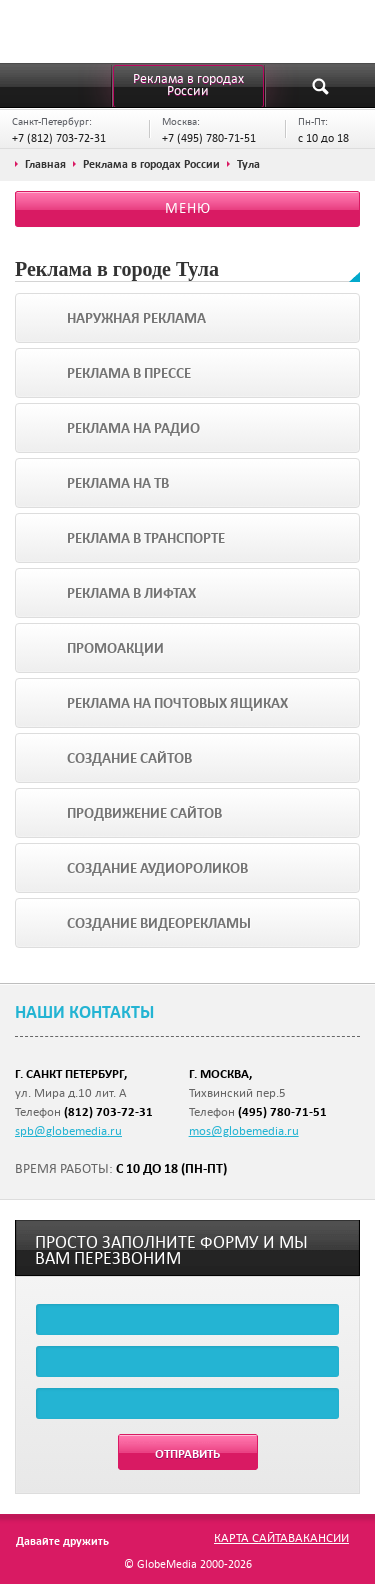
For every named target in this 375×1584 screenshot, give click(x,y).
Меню (188, 208)
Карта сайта (251, 1537)
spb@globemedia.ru (68, 1130)
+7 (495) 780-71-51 (209, 137)
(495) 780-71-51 (282, 1111)
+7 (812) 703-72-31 (59, 137)
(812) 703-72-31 (108, 1111)
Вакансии (318, 1537)
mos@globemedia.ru (244, 1130)
